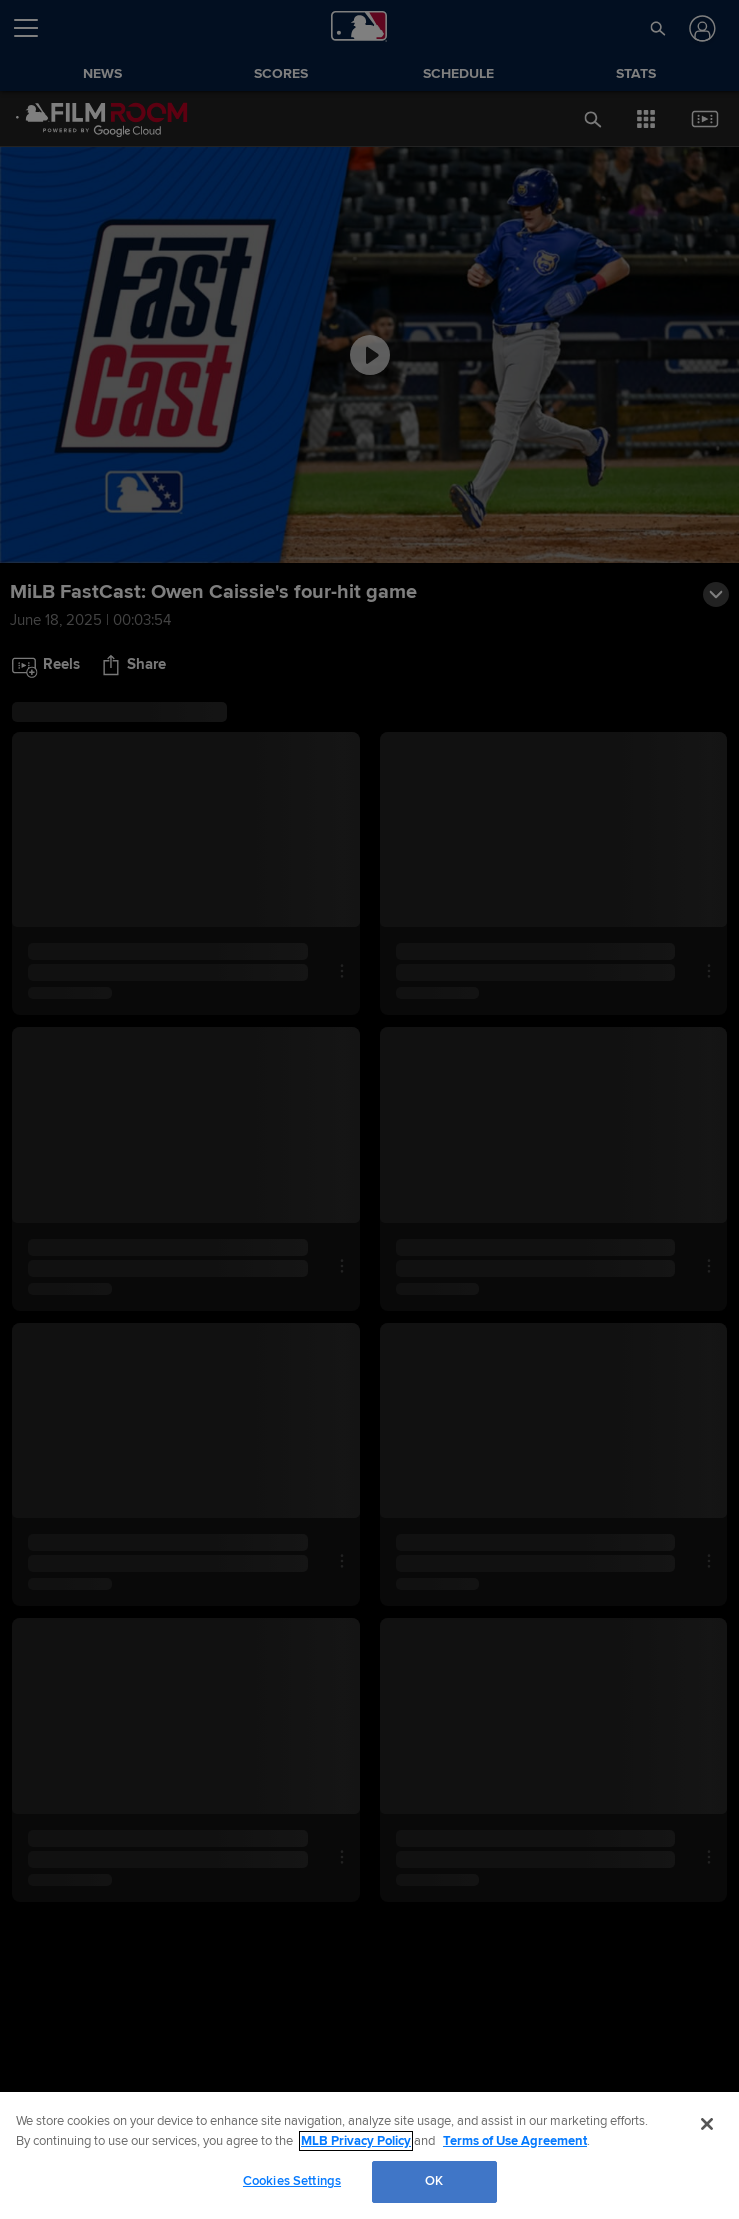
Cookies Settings (292, 2181)
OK (434, 2181)
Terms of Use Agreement (515, 2141)
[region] (369, 2155)
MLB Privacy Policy (356, 2141)
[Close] (707, 2124)
